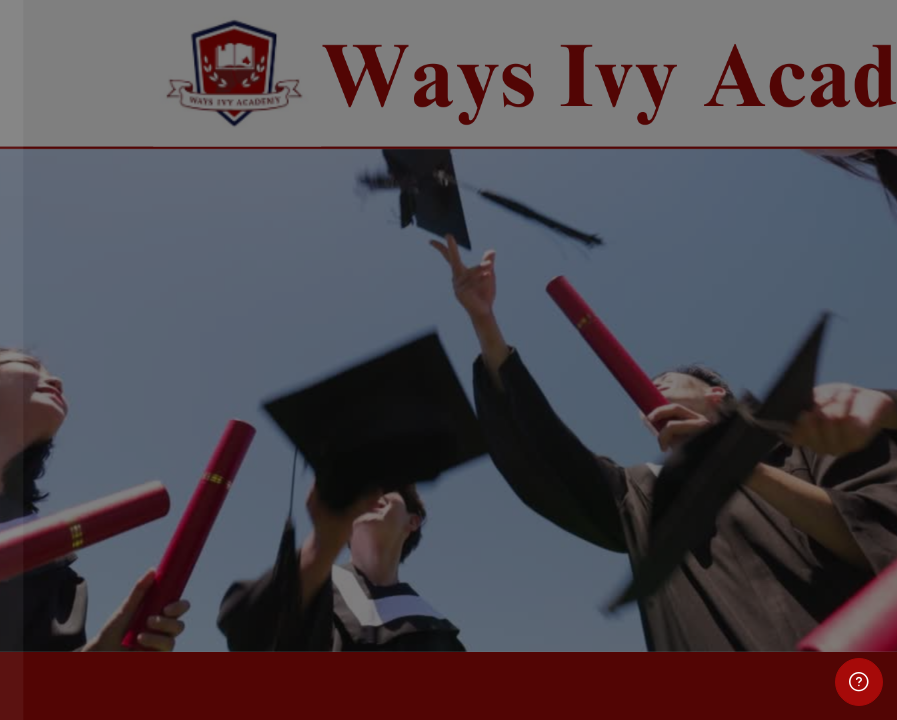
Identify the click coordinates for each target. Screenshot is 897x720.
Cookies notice (211, 630)
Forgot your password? (320, 447)
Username (68, 260)
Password (67, 356)
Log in (211, 504)
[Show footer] (859, 682)
